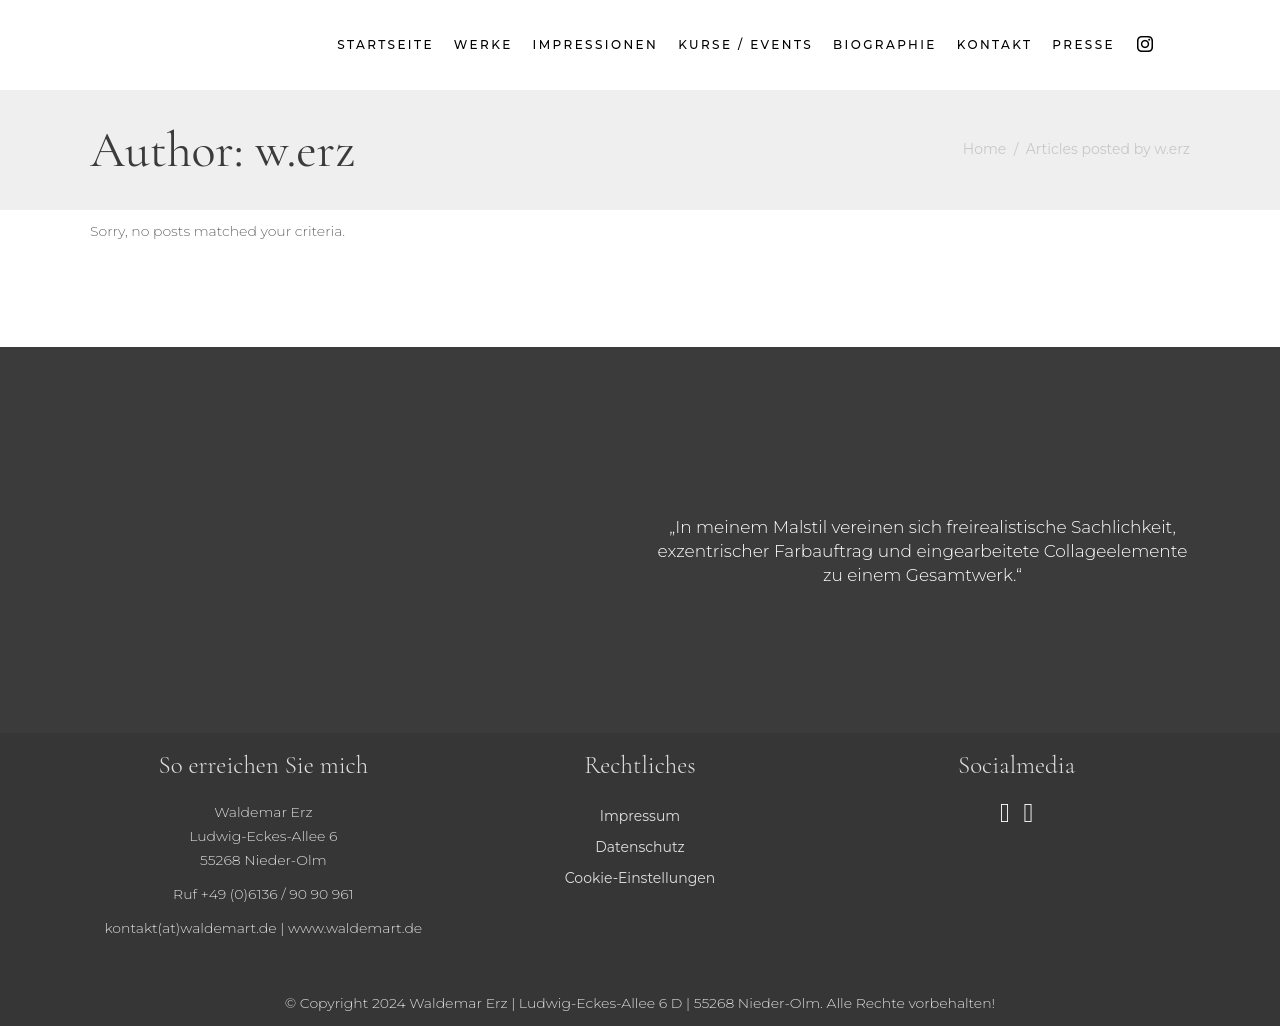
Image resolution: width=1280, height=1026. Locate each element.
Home (984, 149)
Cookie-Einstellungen (640, 878)
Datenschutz (639, 847)
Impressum (640, 816)
